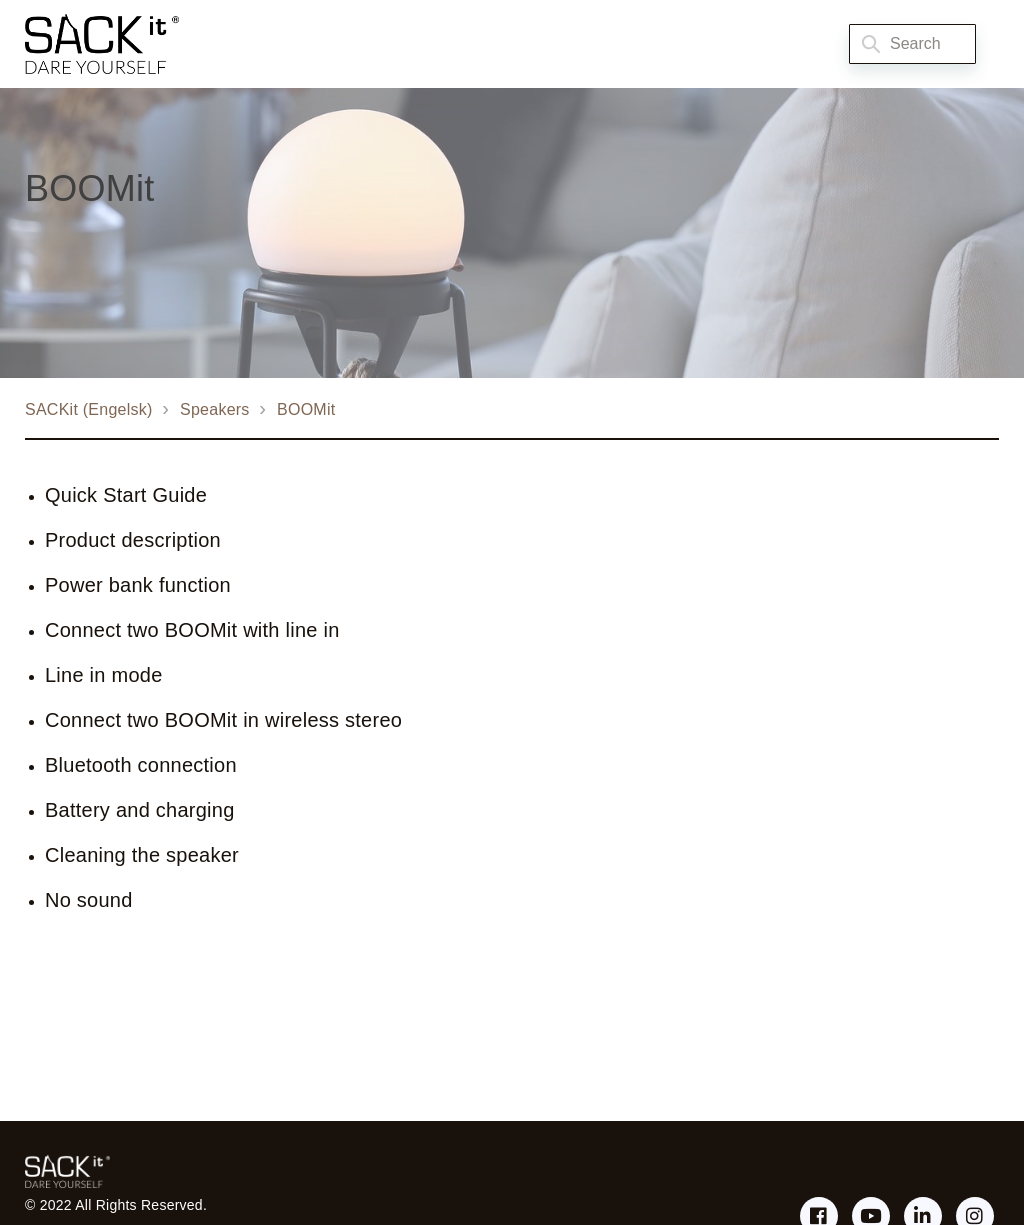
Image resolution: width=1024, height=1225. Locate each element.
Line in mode (104, 675)
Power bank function (138, 585)
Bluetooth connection (141, 765)
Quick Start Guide (126, 495)
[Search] (912, 44)
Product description (133, 540)
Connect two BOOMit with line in (192, 630)
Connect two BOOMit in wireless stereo (223, 720)
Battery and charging (140, 810)
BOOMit (306, 409)
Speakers (215, 409)
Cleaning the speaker (142, 855)
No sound (89, 900)
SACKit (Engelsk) (89, 409)
